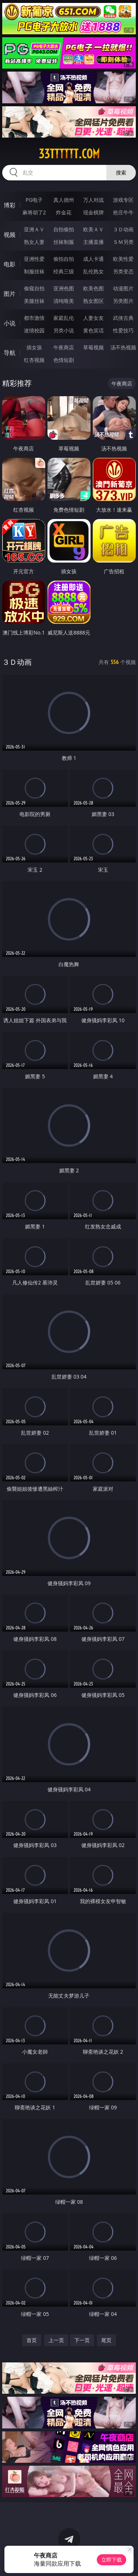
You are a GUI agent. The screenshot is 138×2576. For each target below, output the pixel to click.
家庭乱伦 (63, 317)
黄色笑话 (93, 330)
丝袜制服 (63, 241)
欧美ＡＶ (93, 229)
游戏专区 (123, 199)
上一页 (56, 2340)
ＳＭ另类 (123, 241)
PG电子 (34, 199)
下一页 (82, 2340)
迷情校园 (34, 330)
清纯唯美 (63, 300)
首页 (31, 2340)
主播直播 (93, 241)
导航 (9, 353)
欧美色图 (93, 288)
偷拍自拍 (63, 258)
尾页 (106, 2340)
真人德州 (63, 199)
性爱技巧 (123, 330)
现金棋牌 (93, 212)
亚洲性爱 (34, 258)
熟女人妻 (34, 241)
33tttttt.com (69, 153)
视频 (9, 235)
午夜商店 (63, 347)
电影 (9, 264)
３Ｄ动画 (123, 229)
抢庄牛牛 (123, 212)
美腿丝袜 (34, 300)
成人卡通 (93, 258)
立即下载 (111, 2559)
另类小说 (63, 330)
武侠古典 (123, 317)
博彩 (9, 205)
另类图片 (123, 300)
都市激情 (34, 317)
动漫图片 (123, 288)
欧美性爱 (123, 258)
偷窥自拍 (34, 288)
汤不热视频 (123, 347)
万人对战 (93, 199)
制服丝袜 (34, 271)
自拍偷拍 (63, 229)
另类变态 (123, 271)
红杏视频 (34, 359)
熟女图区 (93, 300)
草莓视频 (93, 347)
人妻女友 (93, 317)
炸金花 (63, 212)
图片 (9, 294)
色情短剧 (63, 359)
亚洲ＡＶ (34, 229)
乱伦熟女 (93, 271)
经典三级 (63, 271)
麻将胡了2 (34, 212)
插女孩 (34, 347)
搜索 (121, 172)
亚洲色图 (63, 288)
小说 (9, 323)
